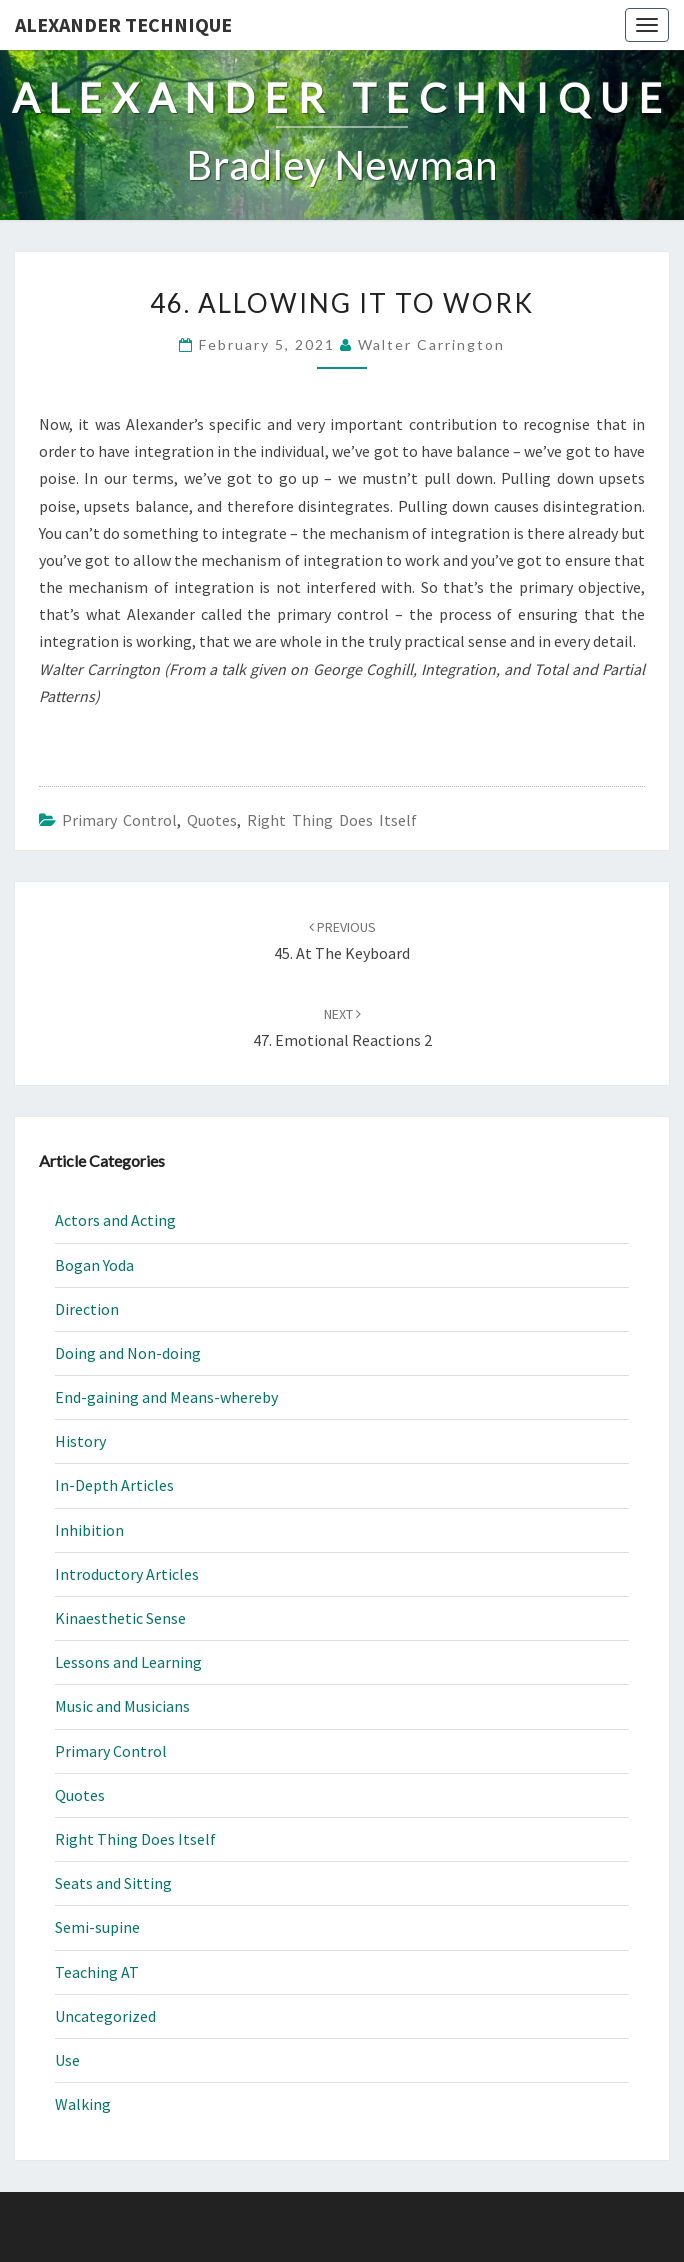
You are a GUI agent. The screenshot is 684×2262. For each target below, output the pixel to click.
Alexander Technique (123, 24)
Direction (87, 1309)
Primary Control (119, 820)
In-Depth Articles (114, 1485)
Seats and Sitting (113, 1883)
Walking (83, 2104)
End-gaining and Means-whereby (166, 1397)
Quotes (212, 820)
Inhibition (89, 1530)
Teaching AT (97, 1972)
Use (67, 2060)
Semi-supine (97, 1927)
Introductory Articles (127, 1574)
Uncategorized (105, 2016)
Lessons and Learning (128, 1662)
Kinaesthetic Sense (120, 1618)
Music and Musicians (122, 1706)
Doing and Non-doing (128, 1353)
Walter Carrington (431, 344)
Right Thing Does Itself (332, 820)
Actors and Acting (115, 1220)
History (80, 1441)
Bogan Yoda (94, 1265)
